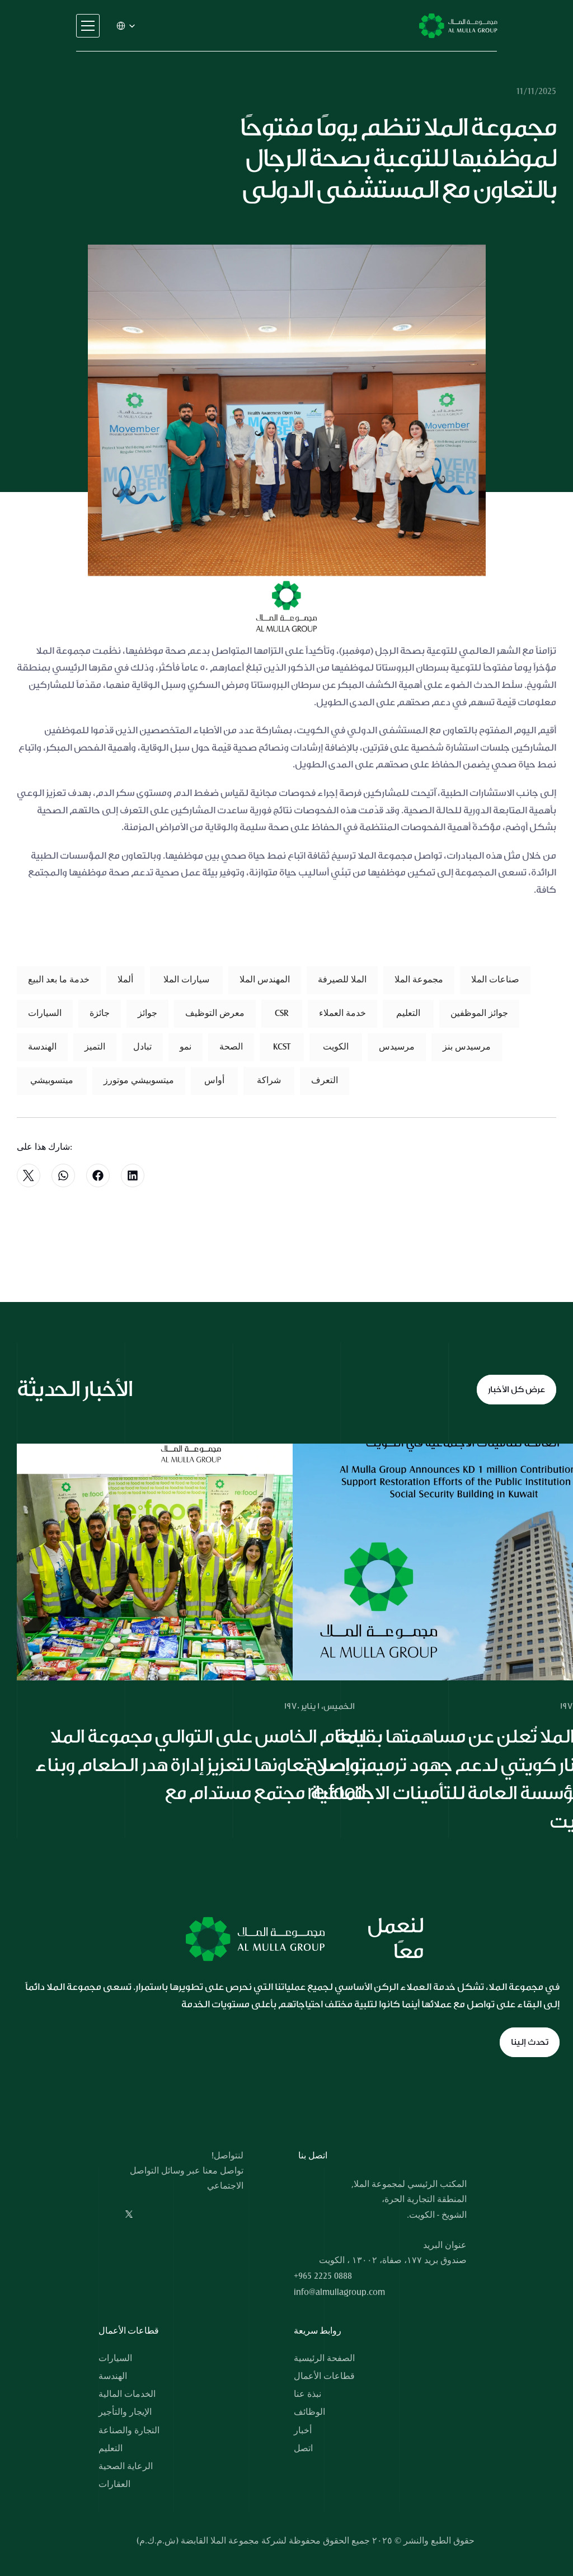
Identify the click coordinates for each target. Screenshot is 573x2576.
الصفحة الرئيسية (324, 2358)
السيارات (115, 2358)
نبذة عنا (307, 2394)
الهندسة (112, 2376)
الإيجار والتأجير (125, 2412)
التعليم (110, 2448)
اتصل (303, 2448)
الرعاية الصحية (125, 2466)
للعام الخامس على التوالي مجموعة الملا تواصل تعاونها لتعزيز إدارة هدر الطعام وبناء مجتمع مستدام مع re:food (201, 1765)
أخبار (303, 2430)
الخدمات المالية (127, 2394)
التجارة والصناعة (128, 2430)
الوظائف (309, 2412)
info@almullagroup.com (339, 2292)
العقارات (114, 2484)
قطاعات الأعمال (324, 2376)
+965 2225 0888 (323, 2276)
